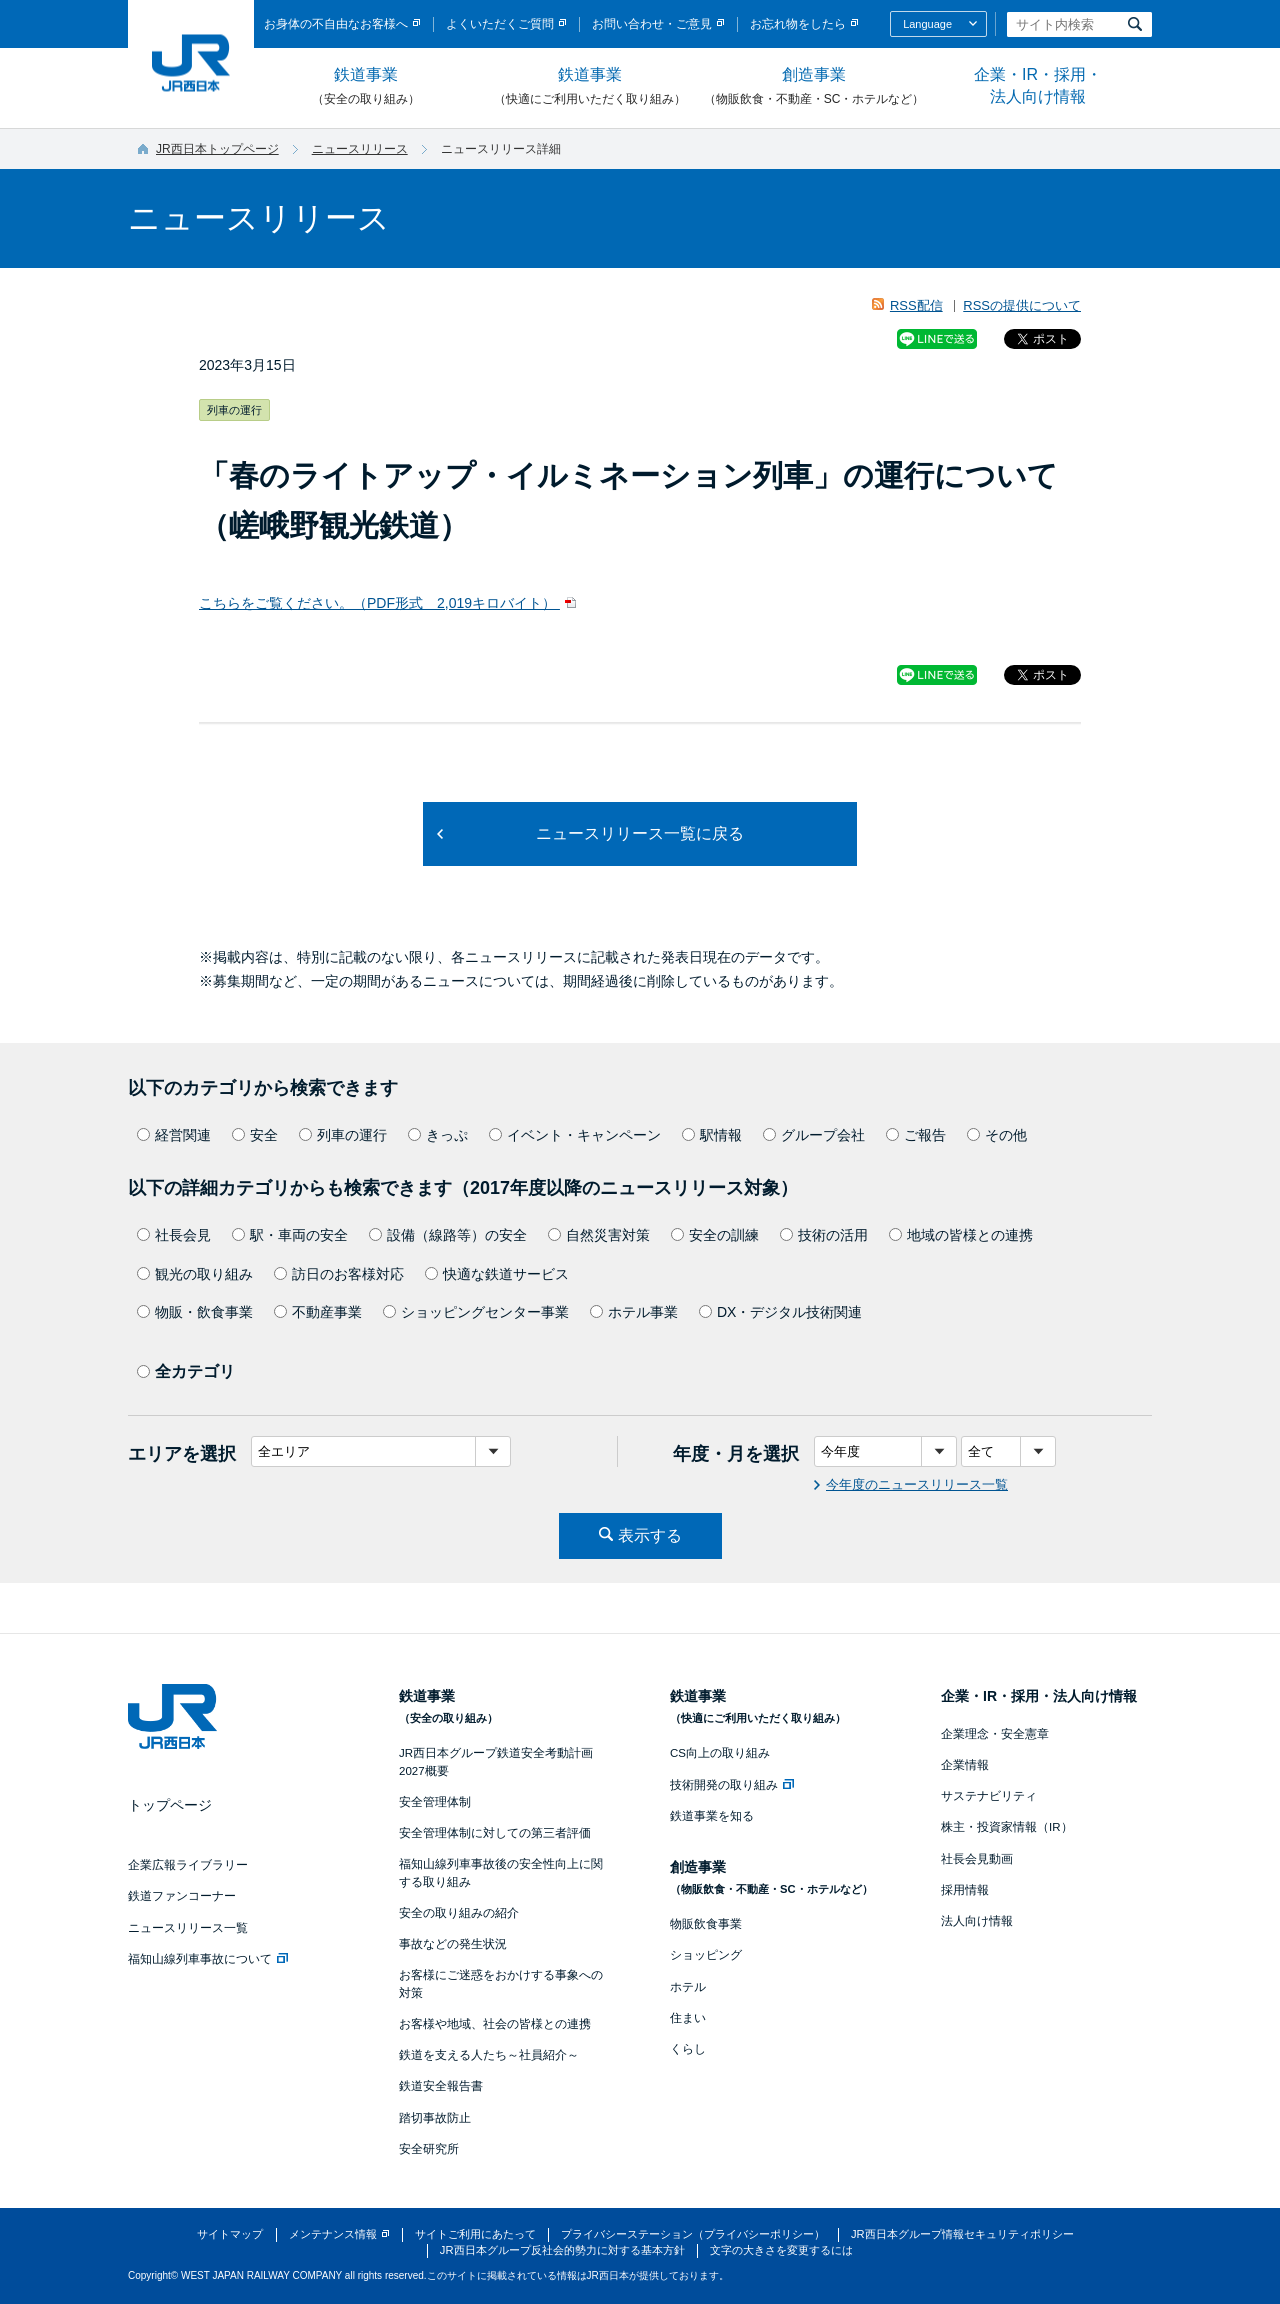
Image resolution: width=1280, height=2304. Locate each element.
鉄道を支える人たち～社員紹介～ (489, 2055)
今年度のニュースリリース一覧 (917, 1484)
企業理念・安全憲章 (995, 1734)
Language (927, 24)
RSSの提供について (1022, 305)
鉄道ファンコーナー (182, 1896)
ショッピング (706, 1955)
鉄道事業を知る (712, 1816)
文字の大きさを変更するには (781, 2250)
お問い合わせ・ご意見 (652, 24)
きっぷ (438, 1135)
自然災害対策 (599, 1235)
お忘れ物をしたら (798, 24)
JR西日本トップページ (217, 149)
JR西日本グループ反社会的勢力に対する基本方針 (562, 2250)
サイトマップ (230, 2234)
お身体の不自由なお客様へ (336, 24)
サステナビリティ (989, 1796)
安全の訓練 (715, 1235)
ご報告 (916, 1135)
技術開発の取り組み (732, 1785)
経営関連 (174, 1135)
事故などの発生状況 (453, 1944)
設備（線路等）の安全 (448, 1235)
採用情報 (965, 1890)
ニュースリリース (360, 149)
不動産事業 (318, 1312)
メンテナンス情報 (333, 2234)
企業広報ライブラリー (188, 1865)
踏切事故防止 (435, 2118)
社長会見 (174, 1235)
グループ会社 (814, 1135)
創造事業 (814, 87)
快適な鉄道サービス (497, 1274)
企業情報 (965, 1765)
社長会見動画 (977, 1859)
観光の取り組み (195, 1274)
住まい (688, 2018)
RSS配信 (916, 305)
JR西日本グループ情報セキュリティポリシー (962, 2234)
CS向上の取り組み (720, 1753)
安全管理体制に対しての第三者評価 (495, 1833)
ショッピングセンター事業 (476, 1312)
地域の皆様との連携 (961, 1235)
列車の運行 (343, 1135)
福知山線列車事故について (208, 1959)
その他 (997, 1135)
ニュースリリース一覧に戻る (640, 833)
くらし (688, 2049)
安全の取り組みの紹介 (459, 1913)
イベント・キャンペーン (575, 1135)
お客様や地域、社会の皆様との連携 (495, 2024)
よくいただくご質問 (500, 24)
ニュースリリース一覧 (188, 1928)
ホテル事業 (634, 1312)
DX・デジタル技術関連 (780, 1312)
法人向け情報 (977, 1921)
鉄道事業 (366, 87)
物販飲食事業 (706, 1924)
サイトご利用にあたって (475, 2234)
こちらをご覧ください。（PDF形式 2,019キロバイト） (379, 603)
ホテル (688, 1987)
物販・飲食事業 (195, 1312)
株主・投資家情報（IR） (1007, 1827)
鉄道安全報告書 (441, 2086)
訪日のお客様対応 (339, 1274)
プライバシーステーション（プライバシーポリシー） (693, 2234)
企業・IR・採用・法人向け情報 (1038, 85)
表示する (650, 1535)
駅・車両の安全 (290, 1235)
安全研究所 (429, 2149)
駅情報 (712, 1135)
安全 (255, 1135)
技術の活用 (824, 1235)
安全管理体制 (435, 1802)
